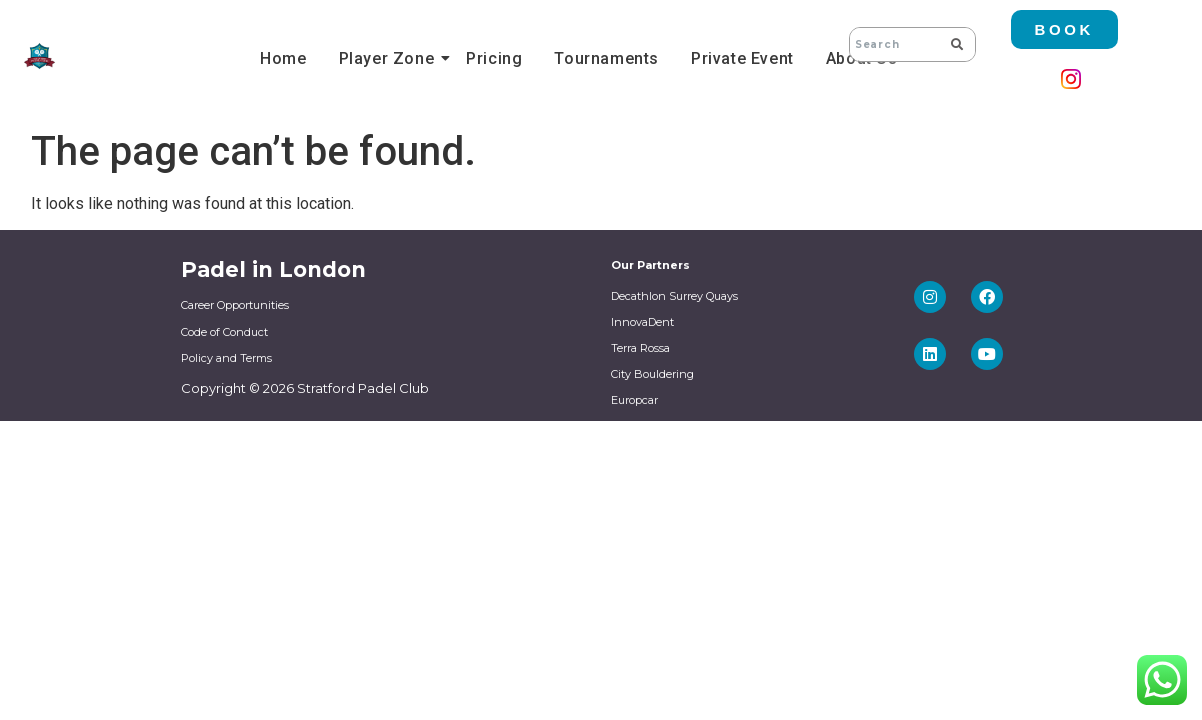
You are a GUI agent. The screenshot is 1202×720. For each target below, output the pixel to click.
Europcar (634, 400)
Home (283, 58)
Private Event (742, 58)
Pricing (494, 58)
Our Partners (650, 265)
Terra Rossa (640, 348)
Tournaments (606, 58)
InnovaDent (642, 322)
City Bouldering (652, 374)
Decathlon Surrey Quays (674, 296)
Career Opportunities (235, 305)
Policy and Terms (226, 358)
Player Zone (390, 58)
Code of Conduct (224, 332)
